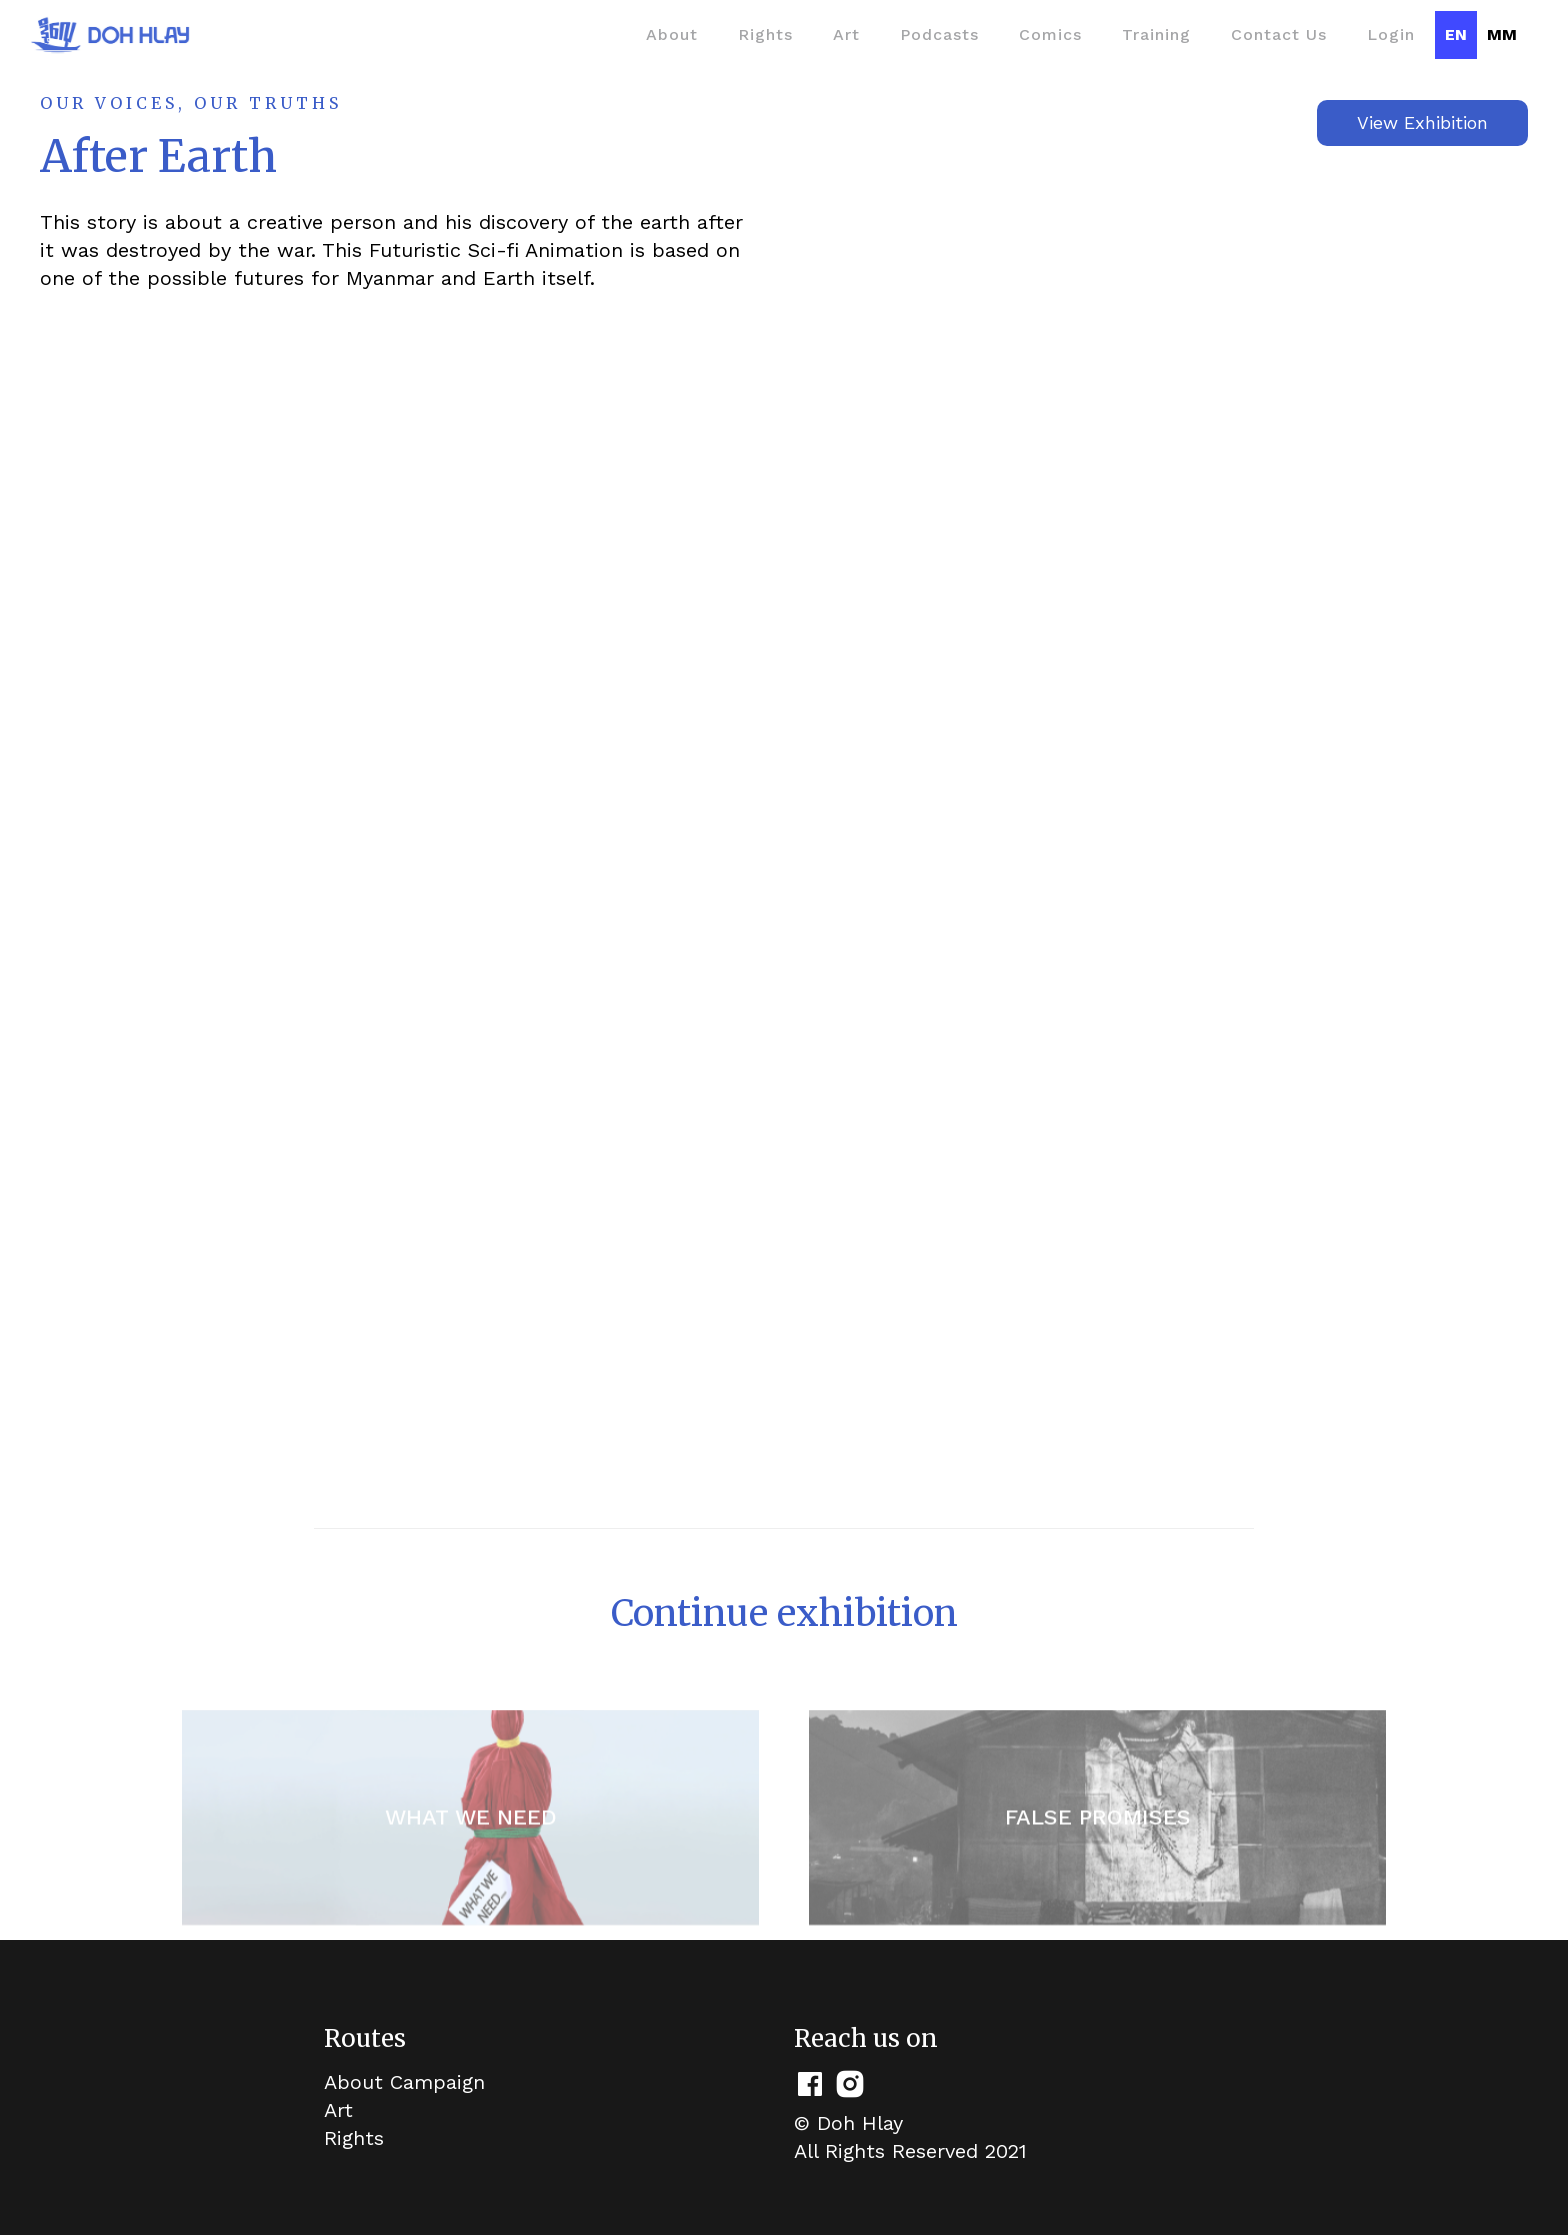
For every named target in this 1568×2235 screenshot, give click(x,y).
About (672, 34)
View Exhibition (1422, 122)
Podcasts (939, 34)
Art (846, 34)
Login (1391, 34)
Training (1156, 34)
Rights (765, 34)
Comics (1050, 34)
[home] (110, 35)
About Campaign (404, 2082)
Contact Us (1279, 34)
